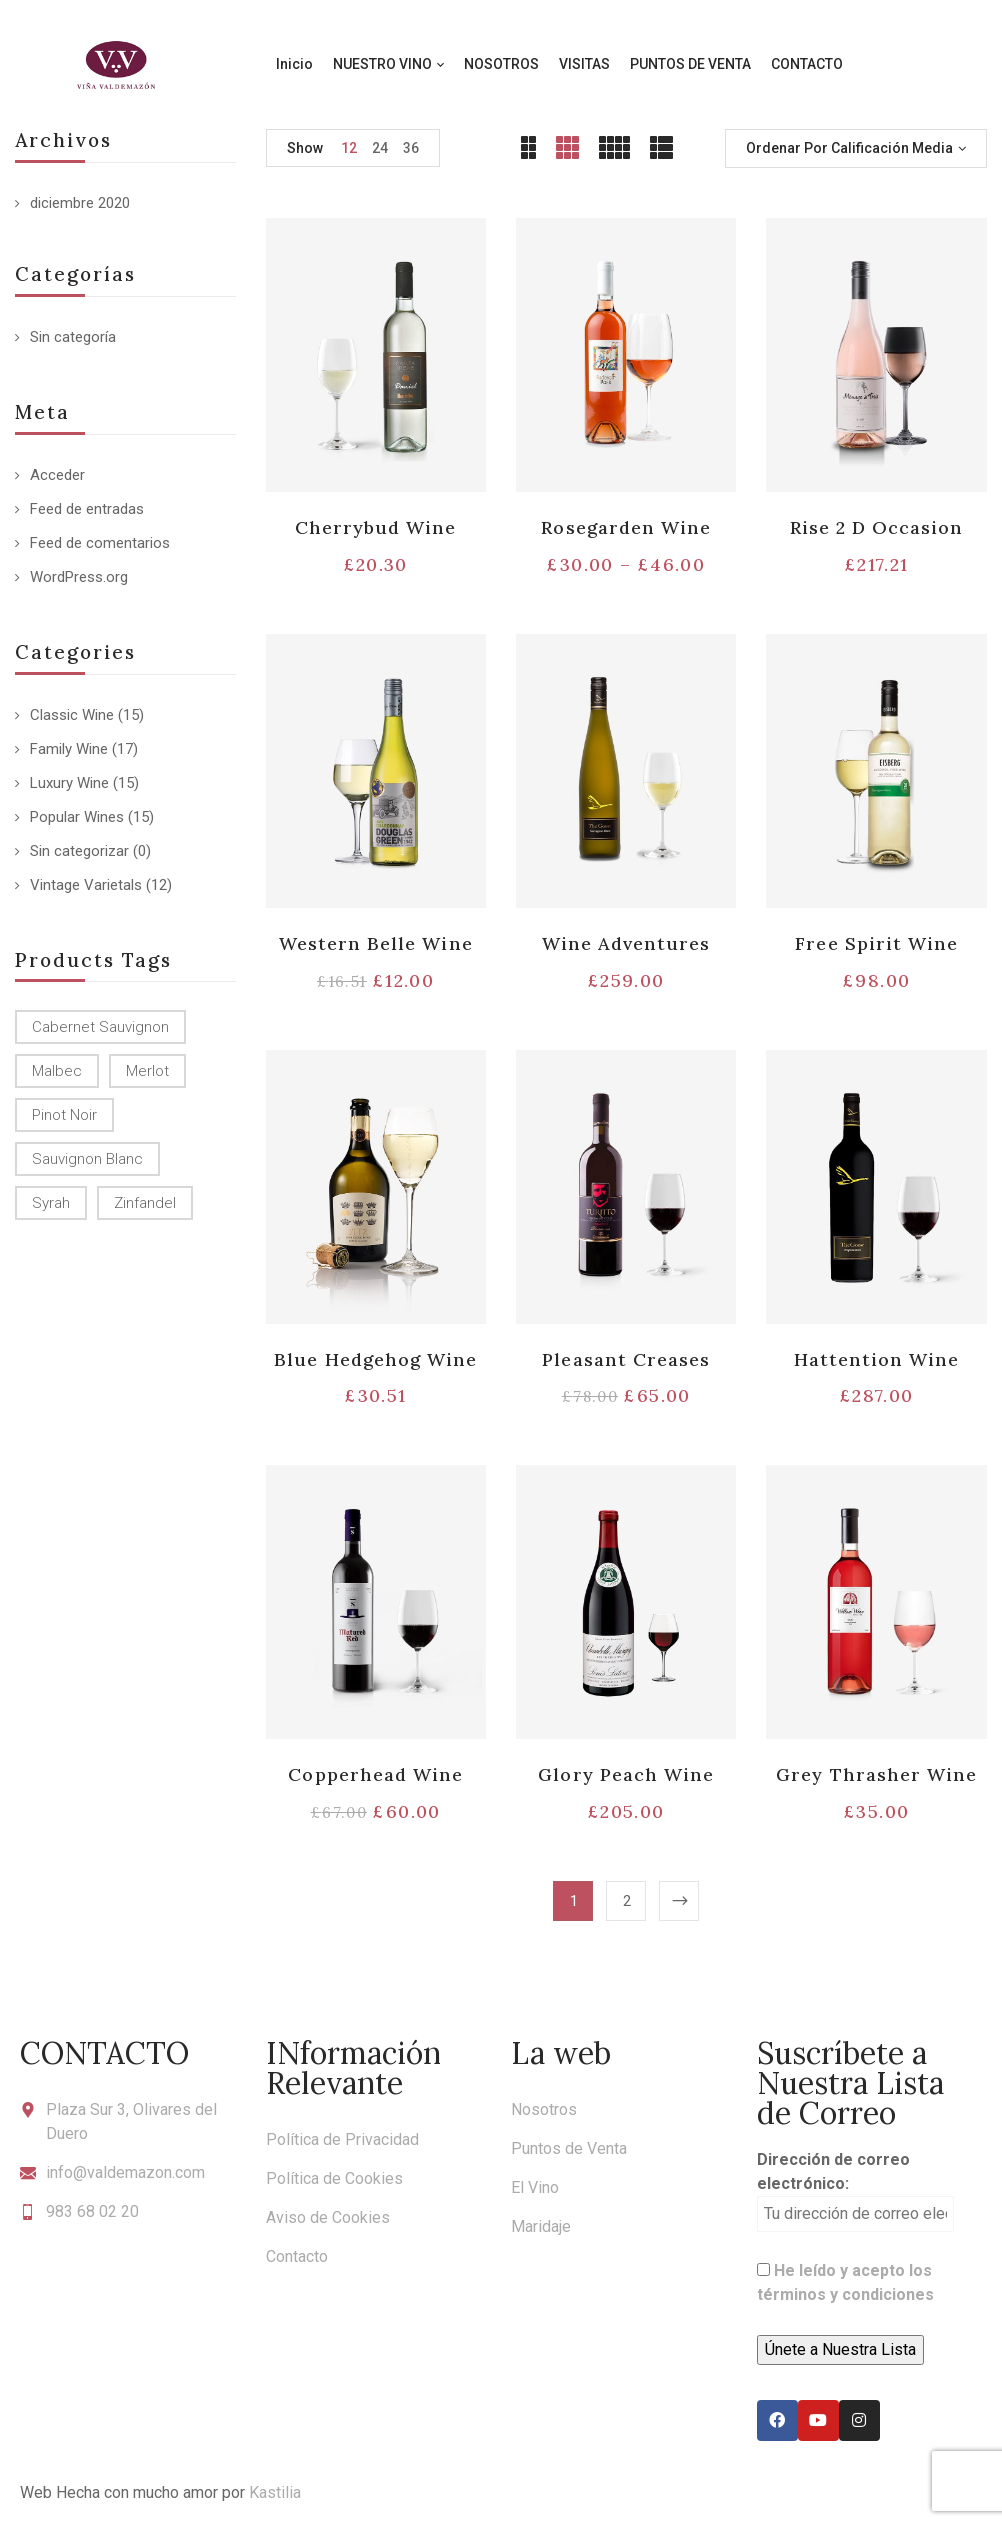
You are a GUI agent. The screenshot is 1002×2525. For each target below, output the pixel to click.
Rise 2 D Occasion (877, 527)
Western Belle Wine (376, 943)
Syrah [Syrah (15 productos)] (51, 1203)
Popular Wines (77, 817)
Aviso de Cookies (328, 2217)
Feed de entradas (87, 509)
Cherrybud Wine (376, 527)
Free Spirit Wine (876, 943)
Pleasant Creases (626, 1359)
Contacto (297, 2256)
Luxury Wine (69, 783)
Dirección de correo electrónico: (855, 2191)
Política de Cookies (334, 2178)
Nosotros (544, 2109)
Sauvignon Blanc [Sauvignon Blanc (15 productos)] (87, 1159)
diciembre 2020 (80, 203)
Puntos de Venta (569, 2148)
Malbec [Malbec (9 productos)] (57, 1071)
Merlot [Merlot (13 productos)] (147, 1071)
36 (411, 148)
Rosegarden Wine (626, 527)
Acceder (57, 475)
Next (679, 1901)
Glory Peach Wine (626, 1774)
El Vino (535, 2187)
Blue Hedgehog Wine (375, 1359)
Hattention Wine (877, 1359)
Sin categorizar (79, 851)
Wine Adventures (626, 943)
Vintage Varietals (86, 885)
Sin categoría (73, 337)
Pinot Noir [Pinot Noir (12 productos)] (64, 1115)
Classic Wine (72, 715)
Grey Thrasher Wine (876, 1774)
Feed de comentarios (100, 543)
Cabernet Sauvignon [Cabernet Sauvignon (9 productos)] (100, 1027)
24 (380, 148)
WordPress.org (79, 577)
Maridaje (541, 2226)
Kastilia (275, 2492)
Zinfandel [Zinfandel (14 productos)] (145, 1203)
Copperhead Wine (375, 1774)
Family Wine (69, 749)
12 (349, 148)
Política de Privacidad (342, 2139)
